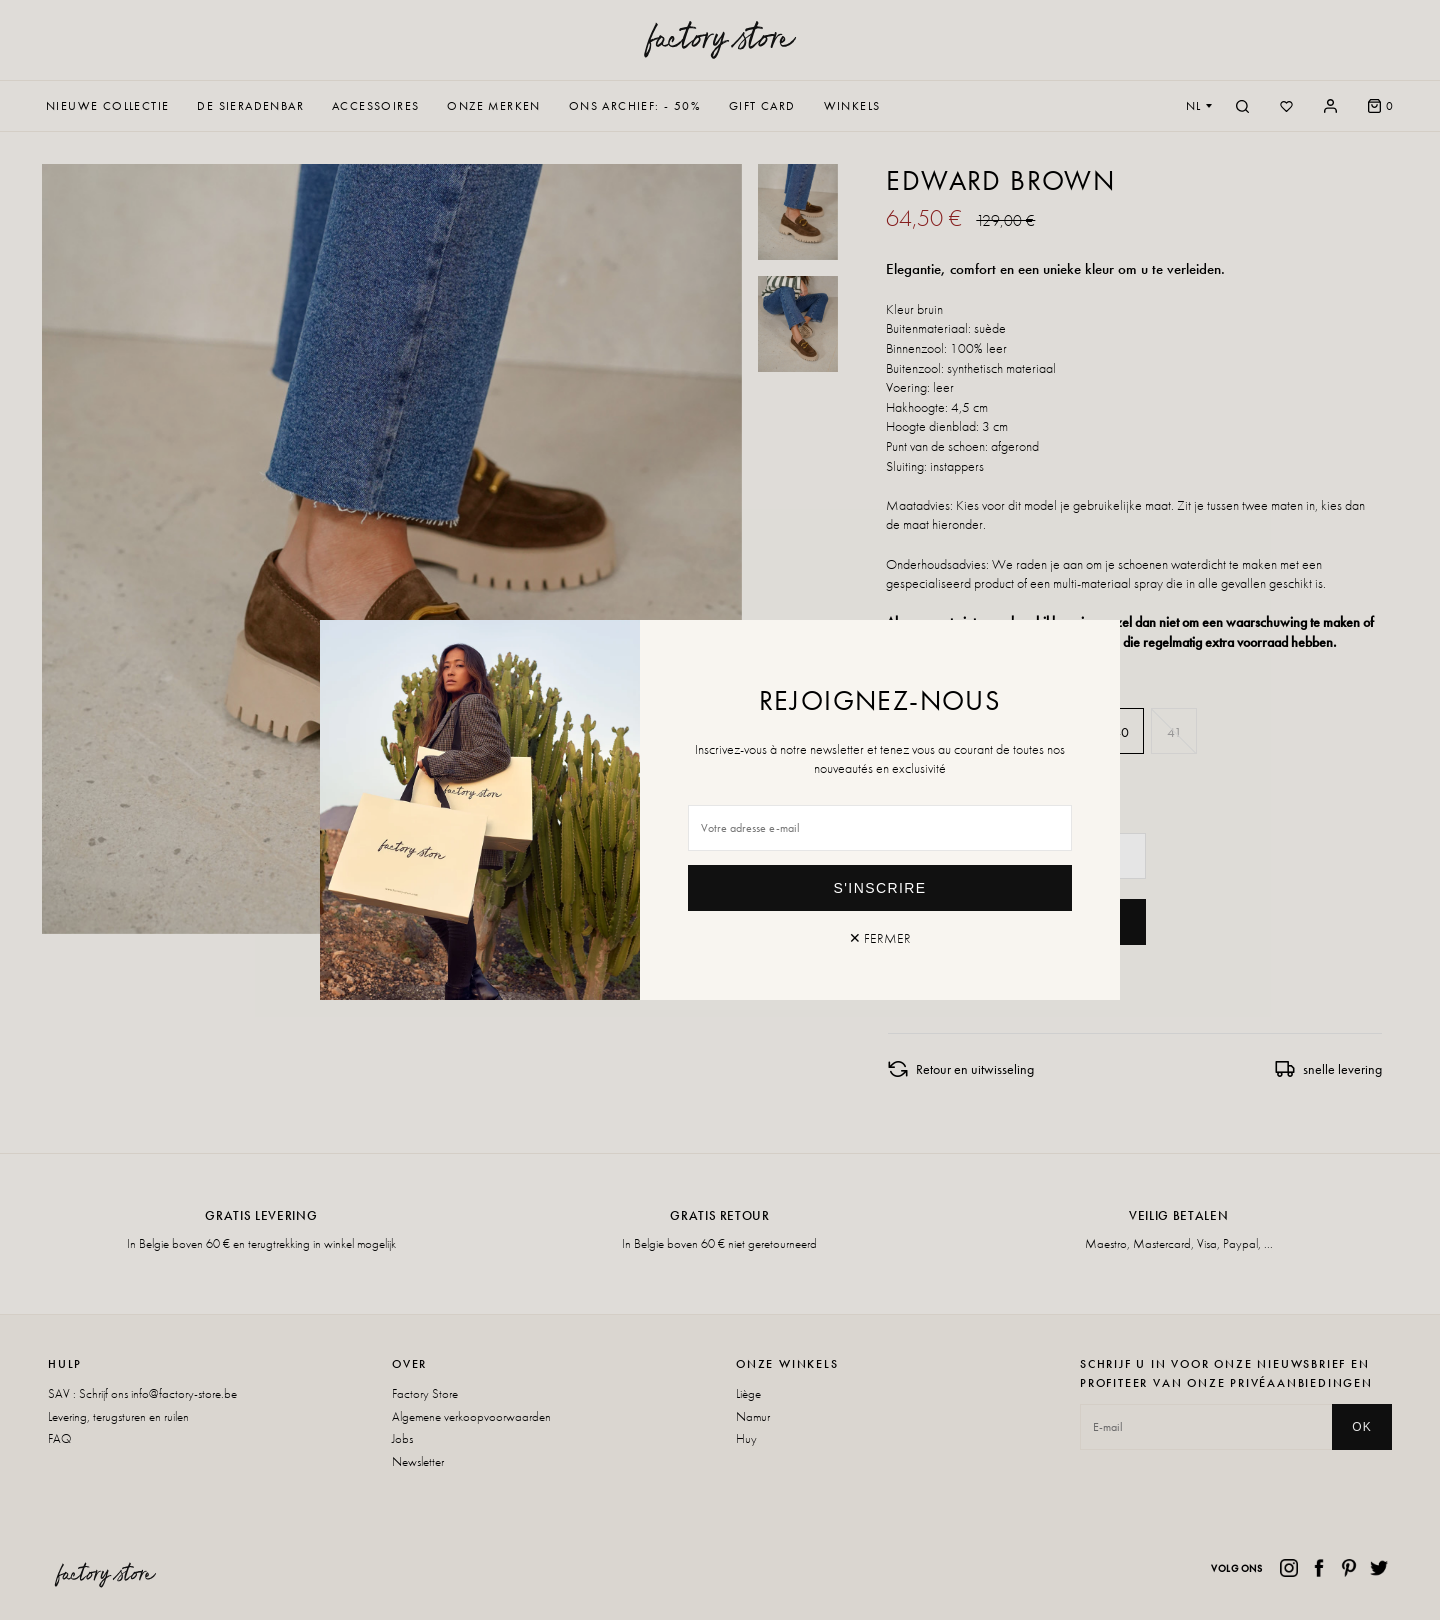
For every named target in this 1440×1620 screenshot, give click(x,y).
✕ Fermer (880, 938)
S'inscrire (880, 888)
